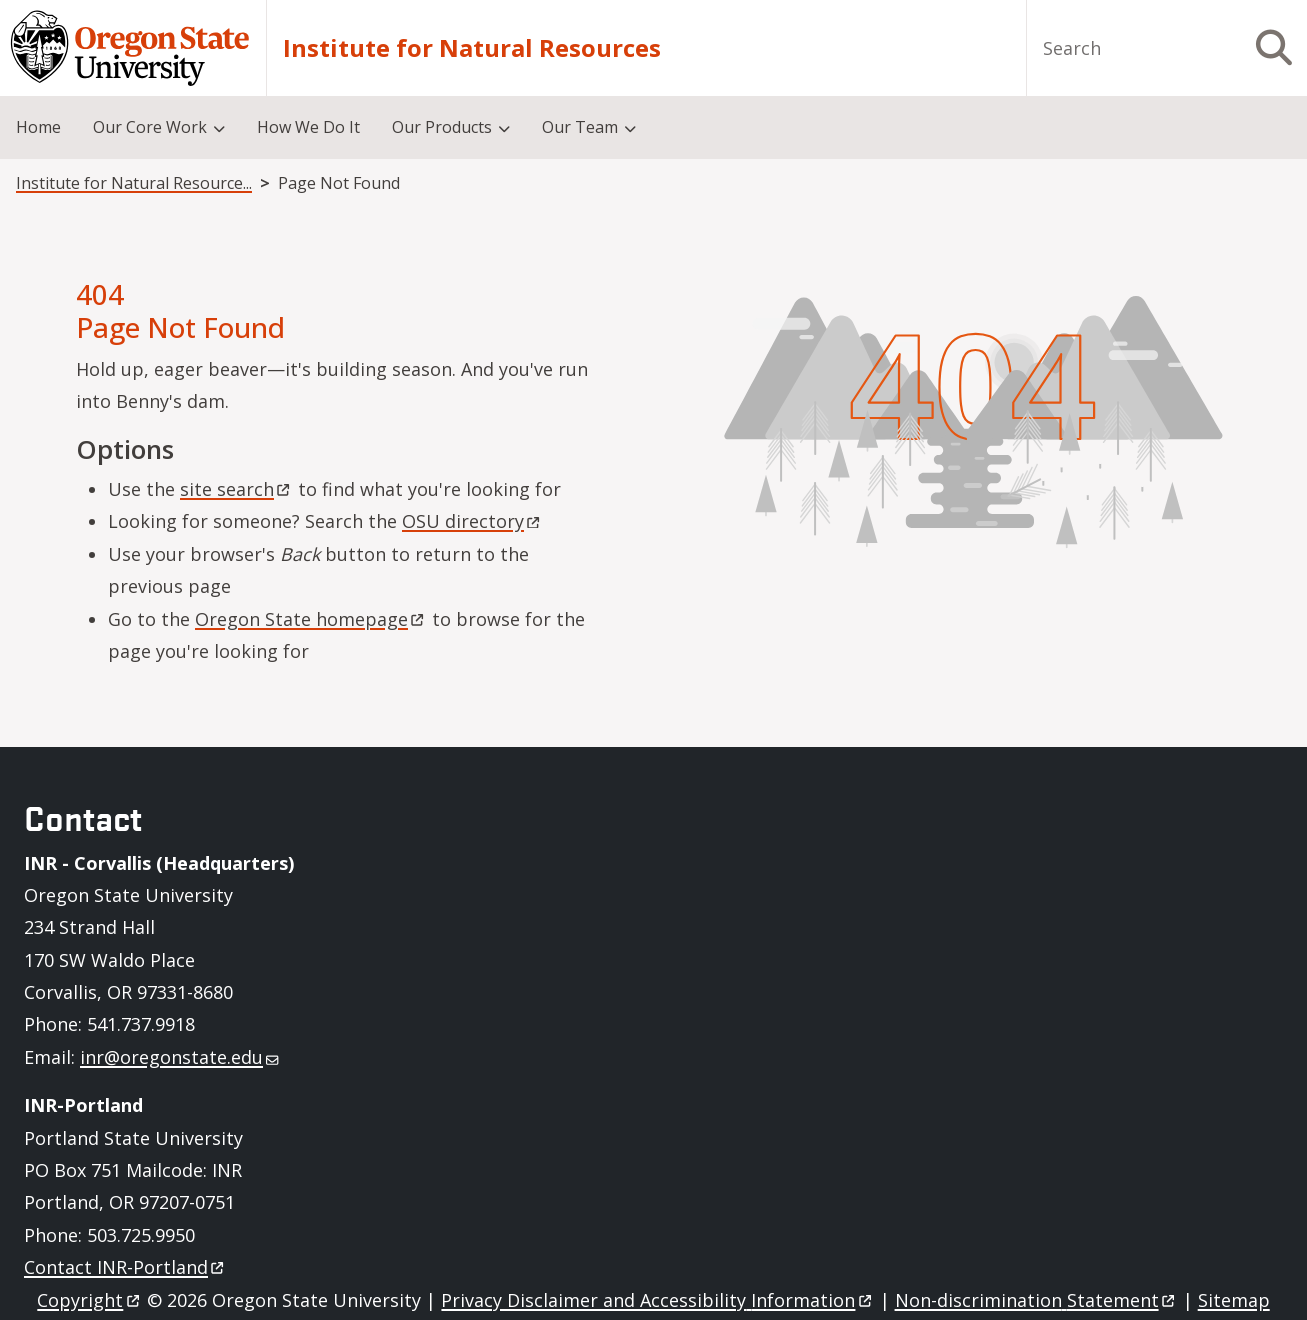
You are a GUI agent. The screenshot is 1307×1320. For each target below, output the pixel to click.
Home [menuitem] (38, 127)
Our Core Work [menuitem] (150, 127)
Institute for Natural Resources (472, 48)
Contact (125, 1267)
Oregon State (311, 619)
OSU (472, 521)
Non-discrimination (1036, 1300)
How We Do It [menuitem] (308, 127)
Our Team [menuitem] (580, 127)
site (236, 489)
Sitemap (1234, 1300)
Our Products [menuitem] (442, 127)
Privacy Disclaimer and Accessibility (657, 1300)
